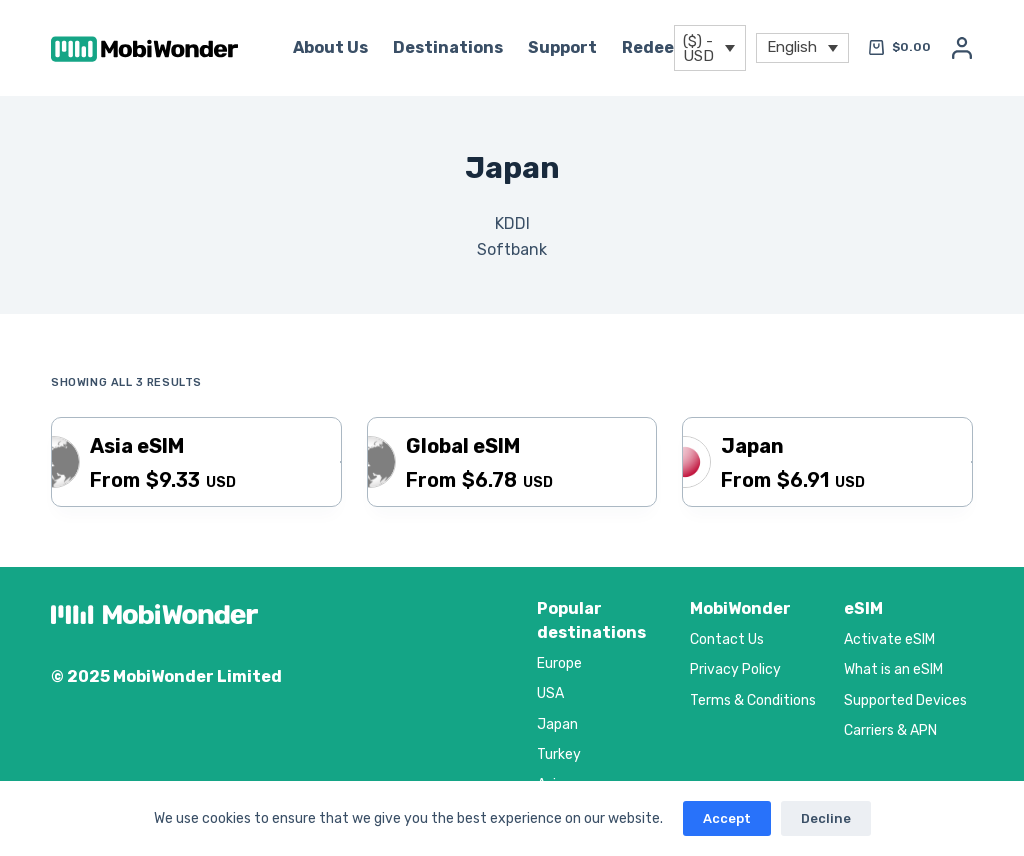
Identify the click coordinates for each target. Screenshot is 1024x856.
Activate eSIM (889, 639)
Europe (559, 663)
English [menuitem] (792, 46)
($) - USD (698, 48)
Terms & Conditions (753, 700)
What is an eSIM (893, 669)
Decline (826, 818)
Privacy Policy (735, 669)
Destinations (448, 47)
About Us (330, 47)
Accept (727, 818)
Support (562, 47)
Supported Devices (905, 700)
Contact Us (727, 639)
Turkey (559, 754)
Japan (557, 724)
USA (550, 693)
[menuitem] (802, 48)
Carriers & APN (890, 730)
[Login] (962, 48)
